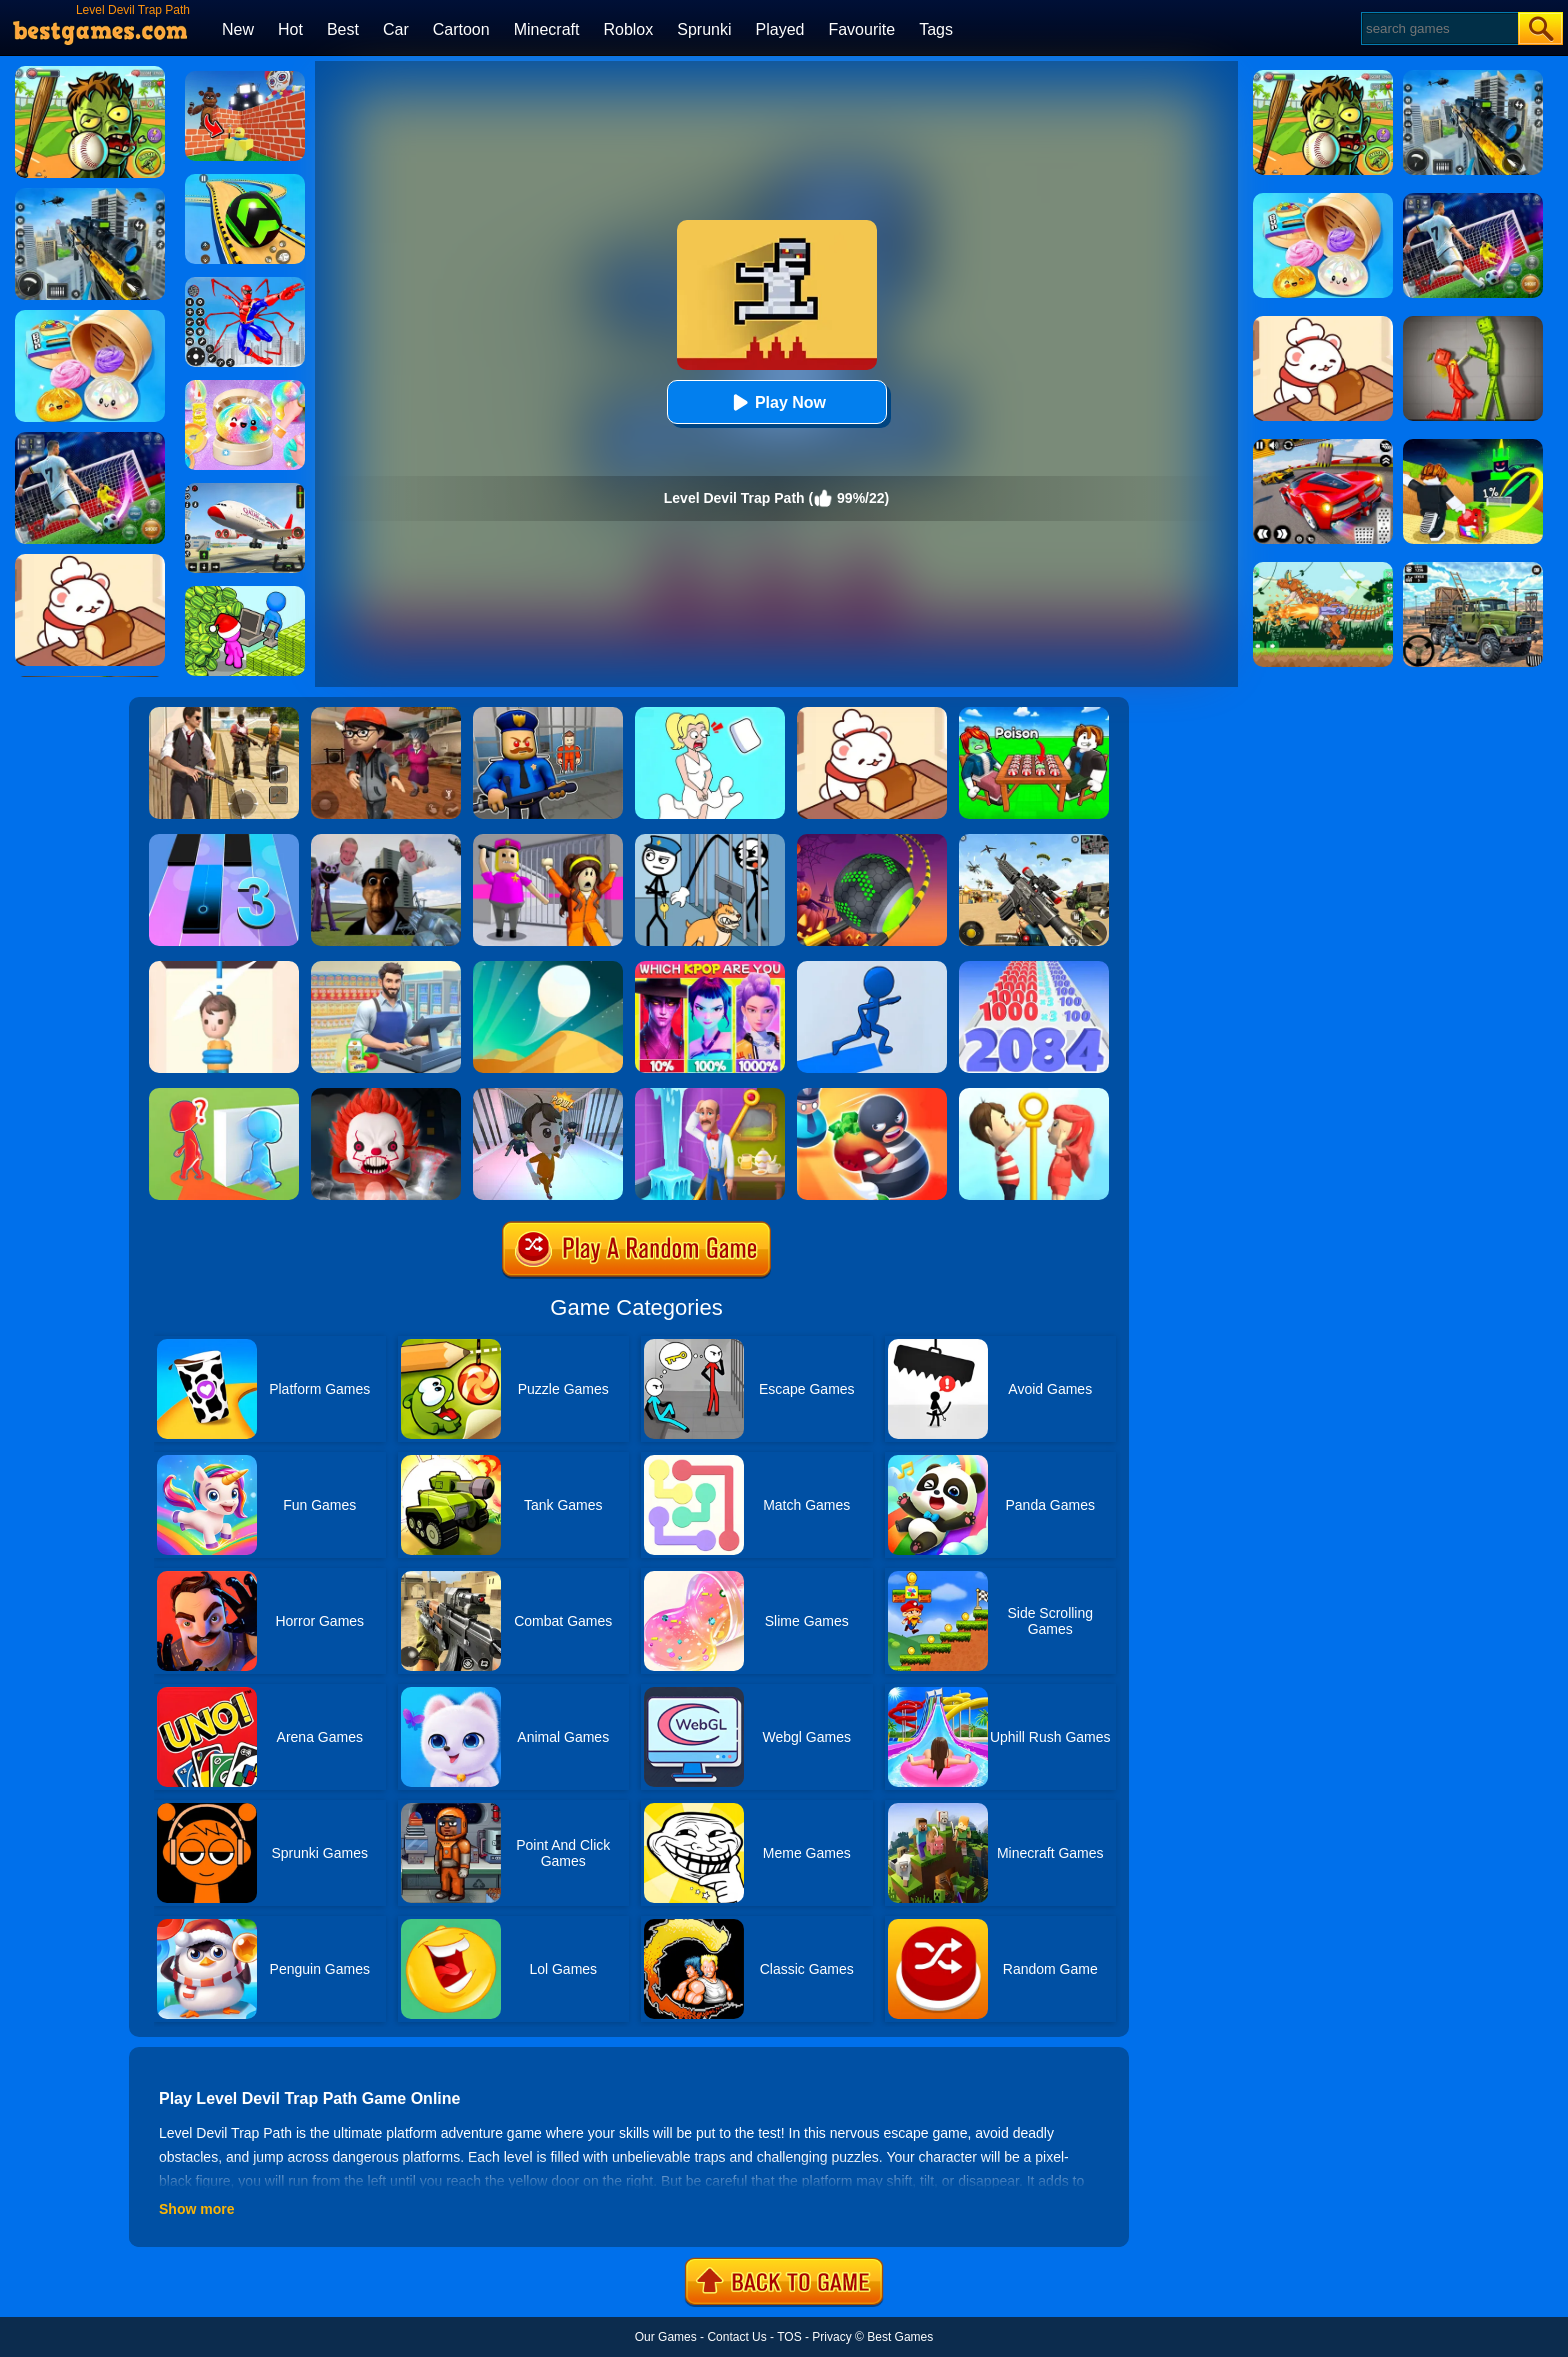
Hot (290, 29)
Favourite (861, 29)
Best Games (900, 2337)
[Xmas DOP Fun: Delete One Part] (710, 714)
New (238, 29)
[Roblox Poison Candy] (1034, 714)
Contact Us (736, 2337)
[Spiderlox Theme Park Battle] (245, 284)
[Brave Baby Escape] (224, 1095)
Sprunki (704, 29)
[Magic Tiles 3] (224, 841)
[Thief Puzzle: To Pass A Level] (710, 841)
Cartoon (461, 29)
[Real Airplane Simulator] (245, 490)
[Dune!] (548, 968)
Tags (936, 29)
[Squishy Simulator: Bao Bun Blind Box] (245, 387)
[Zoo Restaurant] (872, 714)
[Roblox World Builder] (245, 78)
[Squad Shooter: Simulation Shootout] (1034, 841)
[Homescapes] (710, 1095)
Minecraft (547, 29)
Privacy (831, 2337)
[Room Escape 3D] (872, 1095)
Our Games (666, 2337)
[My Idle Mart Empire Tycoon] (245, 593)
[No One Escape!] (386, 1095)
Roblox (628, 29)
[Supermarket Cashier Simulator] (386, 968)
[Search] (1438, 28)
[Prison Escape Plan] (548, 1095)
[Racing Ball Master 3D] (245, 181)
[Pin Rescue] (1034, 1095)
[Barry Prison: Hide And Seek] (548, 714)
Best (343, 29)
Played (780, 29)
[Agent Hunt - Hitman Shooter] (224, 714)
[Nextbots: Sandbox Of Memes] (386, 841)
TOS (789, 2337)
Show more (196, 2209)
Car (396, 29)
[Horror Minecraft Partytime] (548, 841)
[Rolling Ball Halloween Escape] (872, 841)
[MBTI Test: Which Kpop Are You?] (710, 968)
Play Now (776, 402)
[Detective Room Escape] (386, 714)
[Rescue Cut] (224, 968)
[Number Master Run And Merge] (1034, 968)
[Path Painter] (872, 968)
